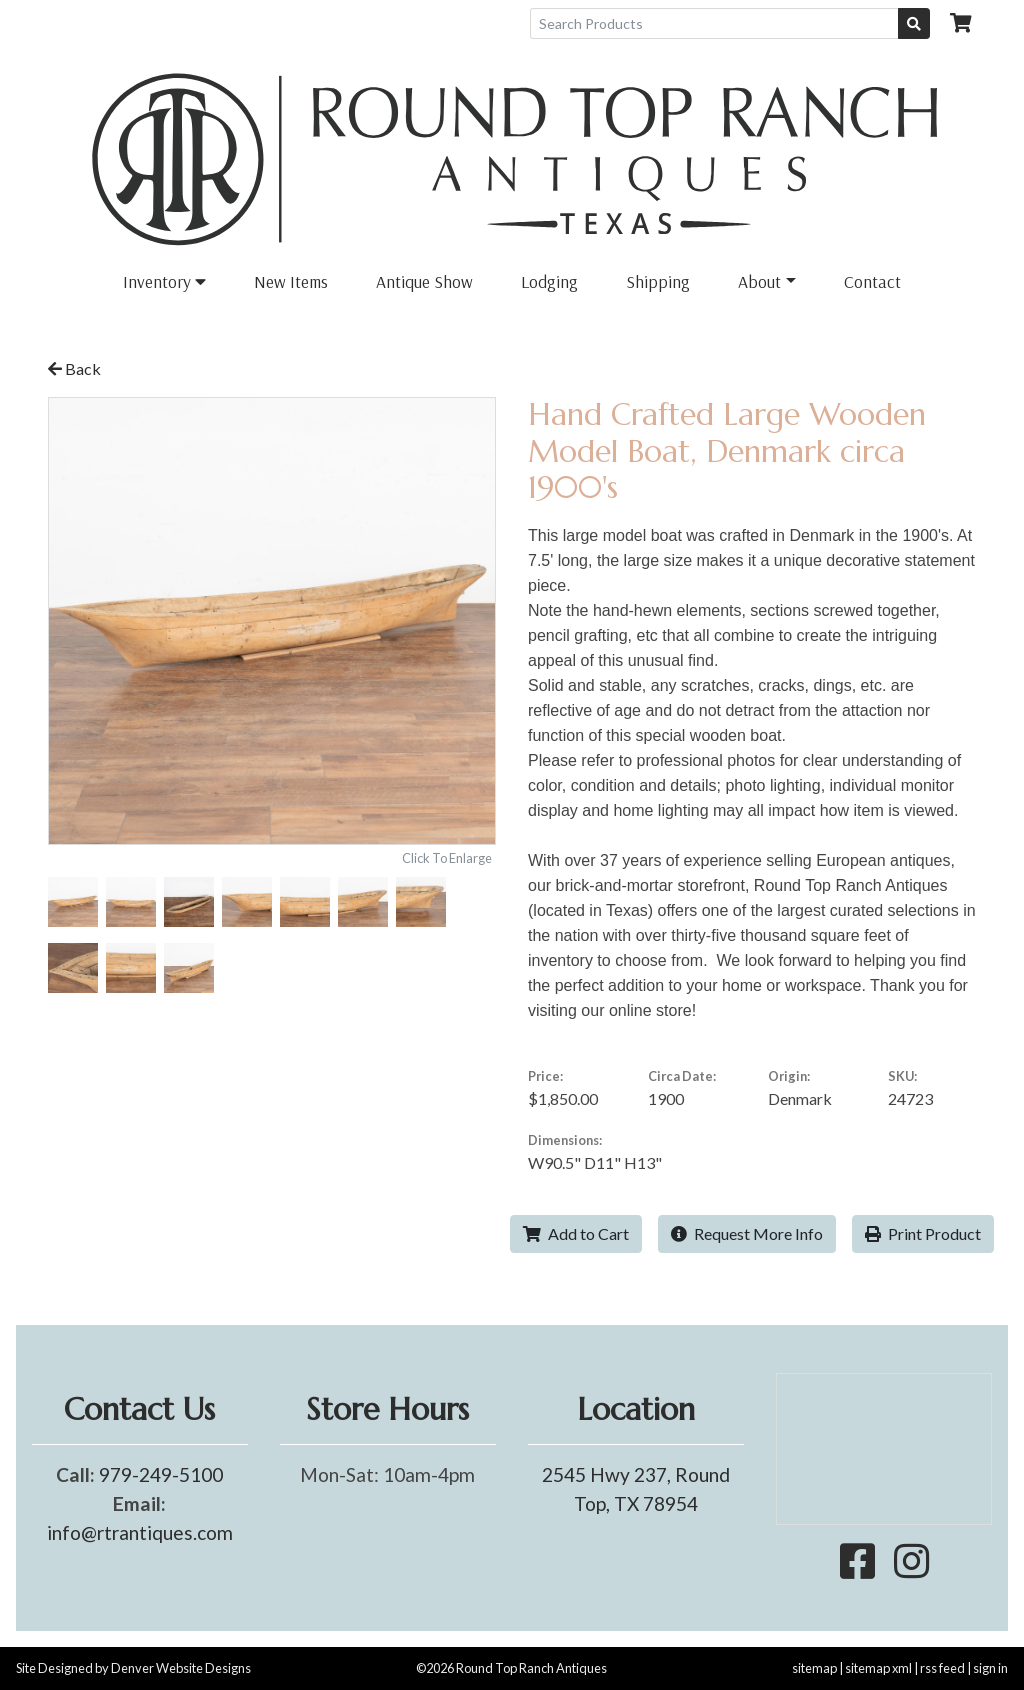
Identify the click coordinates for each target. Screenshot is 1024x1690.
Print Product (923, 1233)
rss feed (942, 1668)
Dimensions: (565, 1140)
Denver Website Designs (181, 1668)
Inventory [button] (164, 281)
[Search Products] (714, 23)
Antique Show (424, 281)
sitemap (814, 1668)
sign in (990, 1668)
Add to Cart (576, 1233)
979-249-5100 (161, 1474)
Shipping (658, 281)
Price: (545, 1076)
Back (74, 368)
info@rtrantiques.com (140, 1532)
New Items (291, 281)
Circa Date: (682, 1076)
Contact (872, 281)
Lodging (549, 281)
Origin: (789, 1076)
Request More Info (747, 1233)
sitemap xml (878, 1668)
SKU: (902, 1076)
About (759, 281)
